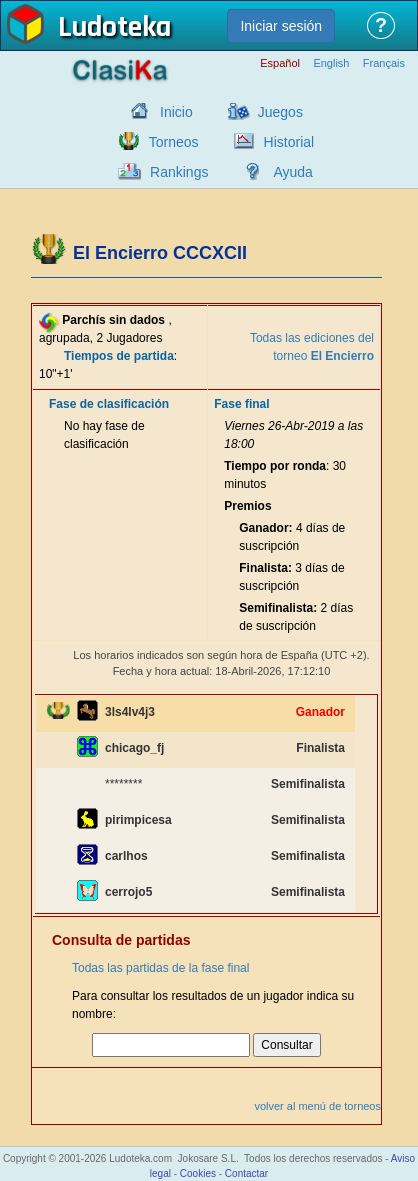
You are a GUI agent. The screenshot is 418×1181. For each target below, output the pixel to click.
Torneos (174, 142)
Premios (247, 506)
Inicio (176, 112)
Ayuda (292, 172)
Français (384, 63)
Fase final (241, 404)
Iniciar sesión (281, 26)
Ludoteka (114, 29)
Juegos (280, 112)
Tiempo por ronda (275, 466)
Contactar (246, 1173)
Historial (289, 142)
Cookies (198, 1173)
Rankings (179, 172)
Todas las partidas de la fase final (160, 968)
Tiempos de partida (119, 356)
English (331, 63)
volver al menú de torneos (317, 1106)
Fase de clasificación (109, 404)
